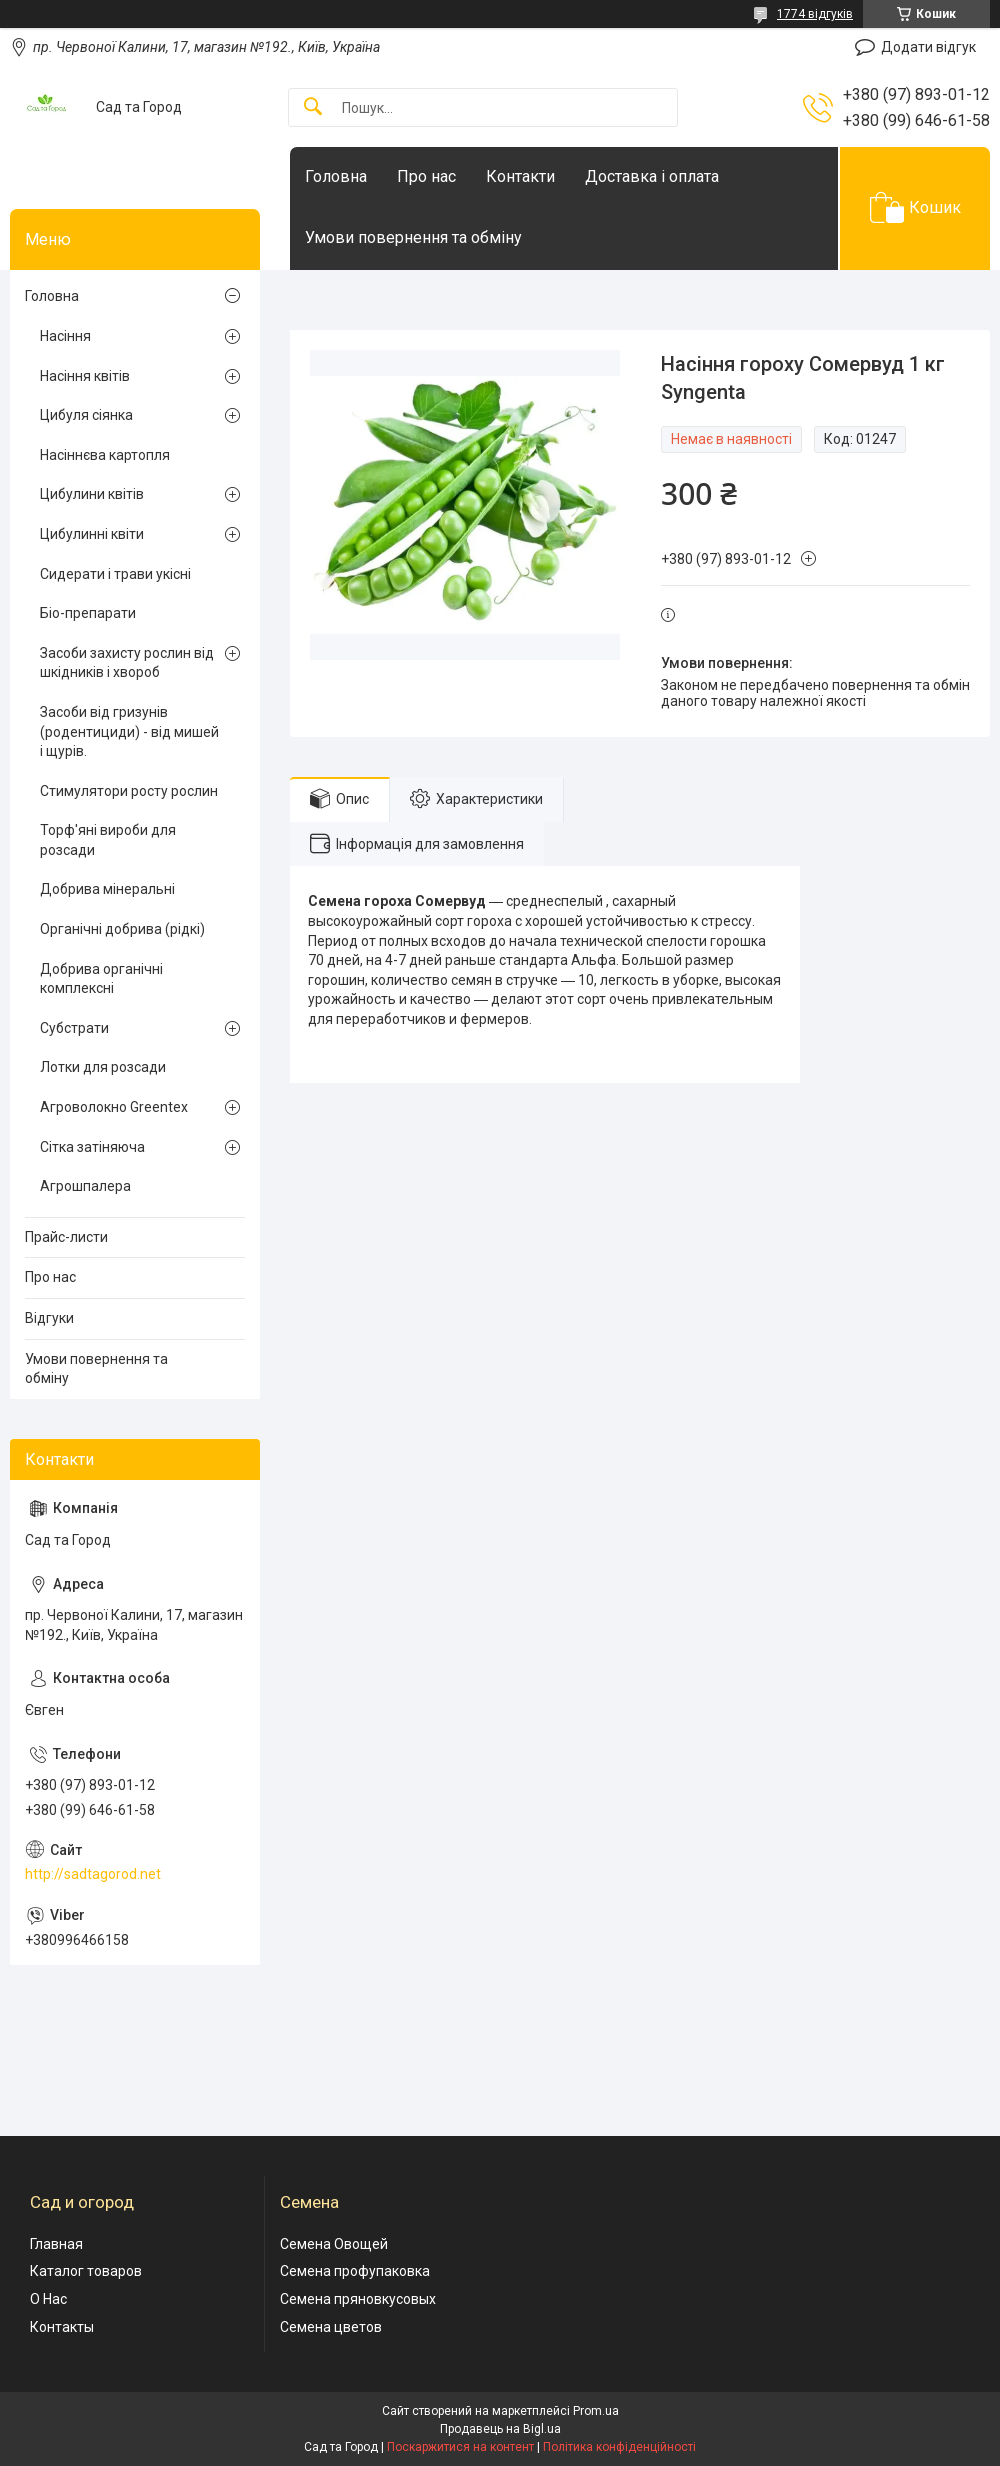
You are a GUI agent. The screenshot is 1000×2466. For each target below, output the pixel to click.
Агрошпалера (85, 1186)
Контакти (520, 176)
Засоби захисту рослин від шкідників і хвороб (127, 663)
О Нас (48, 2299)
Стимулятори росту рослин (129, 791)
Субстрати (74, 1028)
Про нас (426, 176)
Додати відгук (928, 47)
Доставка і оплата (652, 176)
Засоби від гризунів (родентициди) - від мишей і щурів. (129, 731)
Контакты (62, 2327)
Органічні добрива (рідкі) (122, 929)
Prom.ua (596, 2411)
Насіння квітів (85, 376)
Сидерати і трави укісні (115, 574)
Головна (336, 176)
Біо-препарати (88, 613)
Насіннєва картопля (105, 455)
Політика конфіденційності (619, 2447)
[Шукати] (313, 107)
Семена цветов (331, 2327)
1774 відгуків (815, 14)
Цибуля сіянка (86, 415)
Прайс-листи (66, 1237)
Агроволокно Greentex (114, 1107)
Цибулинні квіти (92, 534)
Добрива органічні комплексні (101, 979)
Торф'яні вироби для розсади (108, 840)
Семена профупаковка (355, 2271)
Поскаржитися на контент (460, 2447)
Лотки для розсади (103, 1067)
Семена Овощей (334, 2244)
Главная (56, 2244)
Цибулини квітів (92, 494)
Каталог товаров (86, 2271)
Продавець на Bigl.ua (500, 2429)
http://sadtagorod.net (93, 1874)
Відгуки (49, 1318)
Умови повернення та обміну (413, 237)
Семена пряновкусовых (358, 2299)
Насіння (65, 336)
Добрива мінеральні (107, 889)
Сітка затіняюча (92, 1147)
